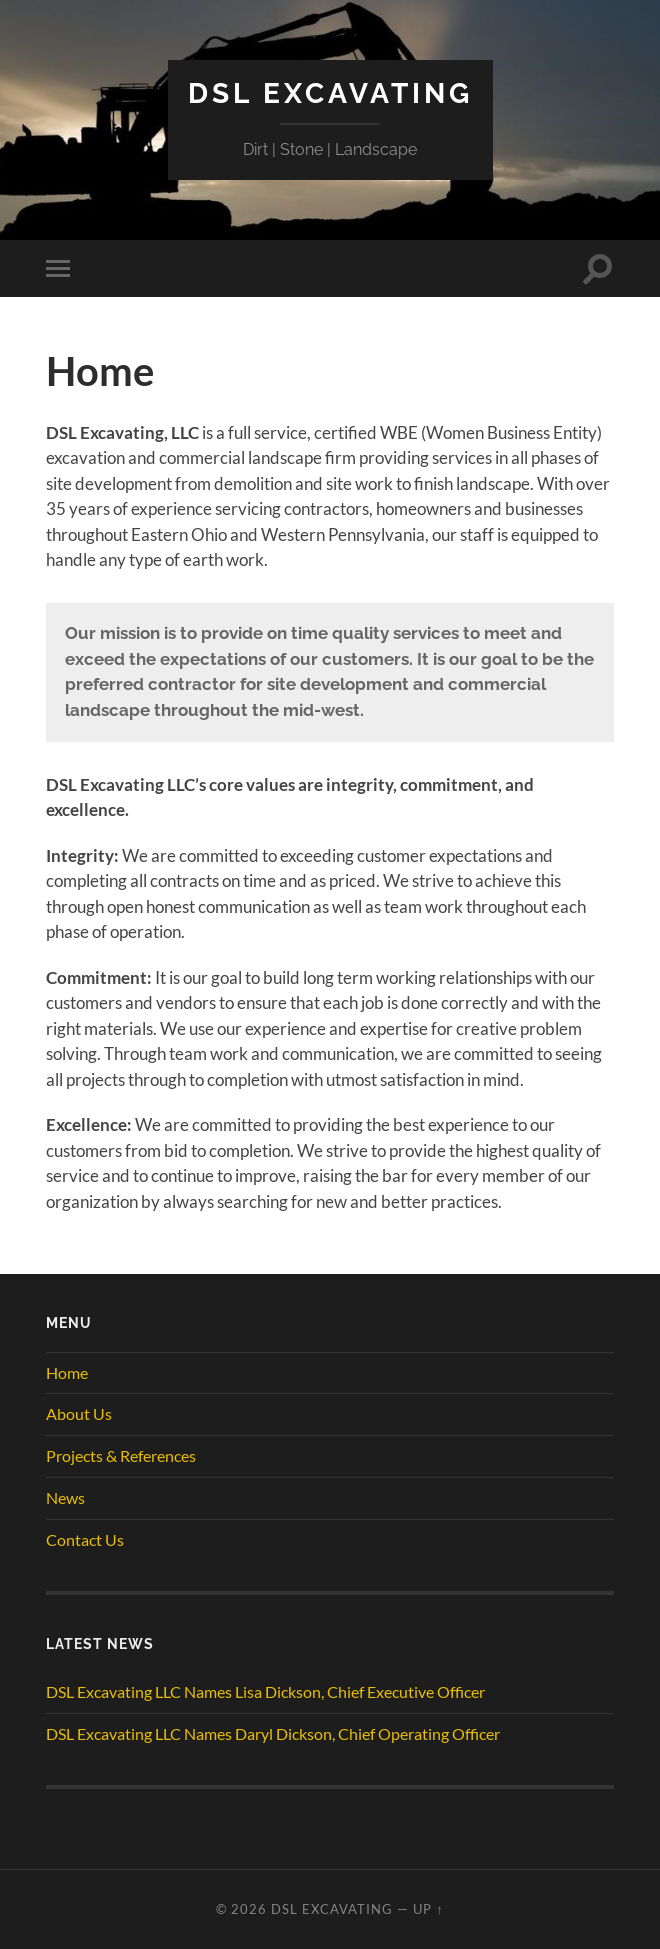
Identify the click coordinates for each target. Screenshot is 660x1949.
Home (67, 1372)
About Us (79, 1413)
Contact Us (85, 1539)
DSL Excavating (330, 93)
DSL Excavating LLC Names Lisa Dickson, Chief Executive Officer (265, 1691)
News (65, 1497)
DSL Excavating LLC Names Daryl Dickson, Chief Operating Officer (273, 1733)
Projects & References (121, 1455)
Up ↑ (428, 1909)
